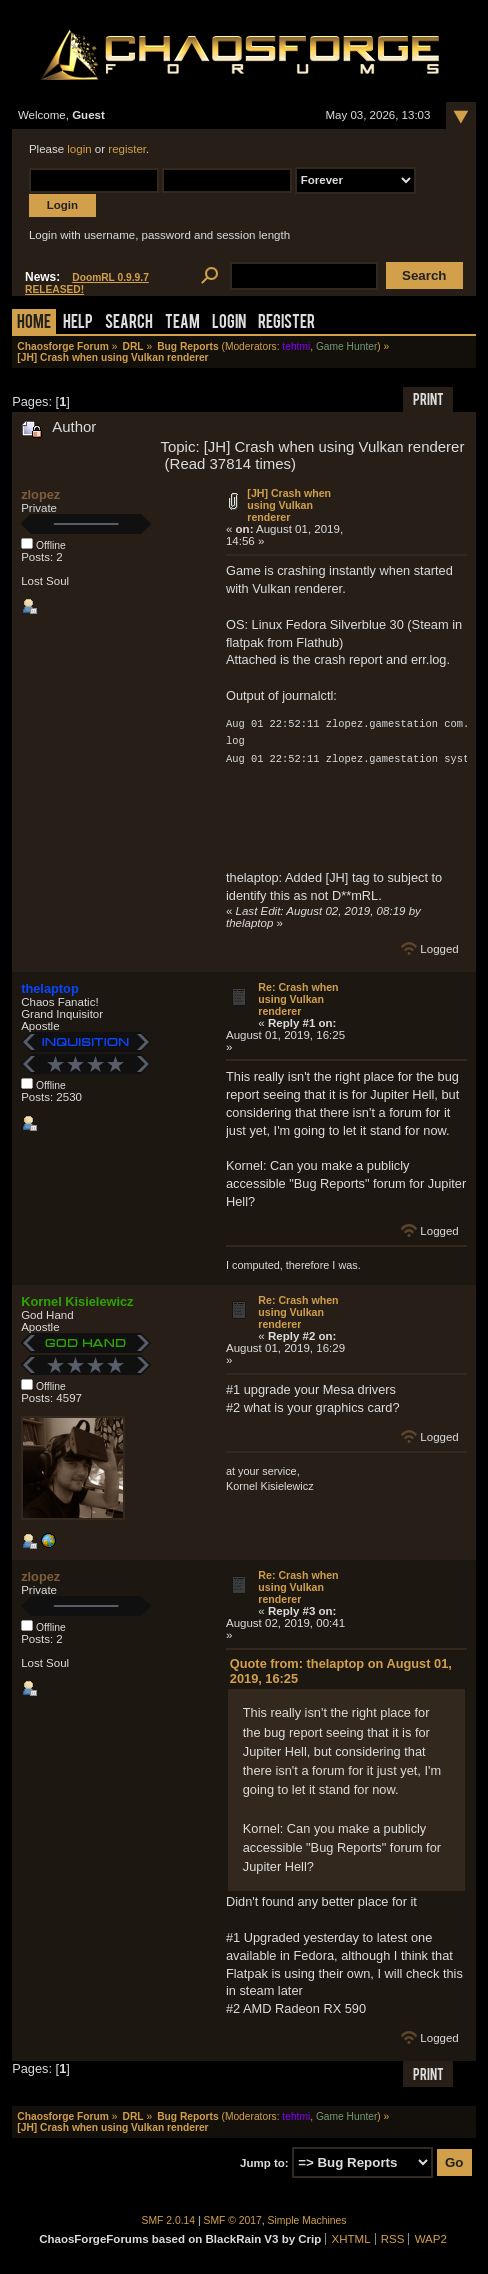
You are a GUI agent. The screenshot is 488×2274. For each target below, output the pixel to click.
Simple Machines (307, 2220)
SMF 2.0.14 (169, 2220)
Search (129, 323)
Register (286, 323)
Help (78, 323)
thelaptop (50, 988)
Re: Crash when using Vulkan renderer (298, 999)
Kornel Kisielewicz (77, 1301)
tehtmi (296, 346)
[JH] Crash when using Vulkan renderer (289, 505)
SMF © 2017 (233, 2220)
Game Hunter (346, 346)
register (127, 149)
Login (229, 323)
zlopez (40, 494)
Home (34, 323)
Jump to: (264, 2163)
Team (182, 323)
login (79, 149)
